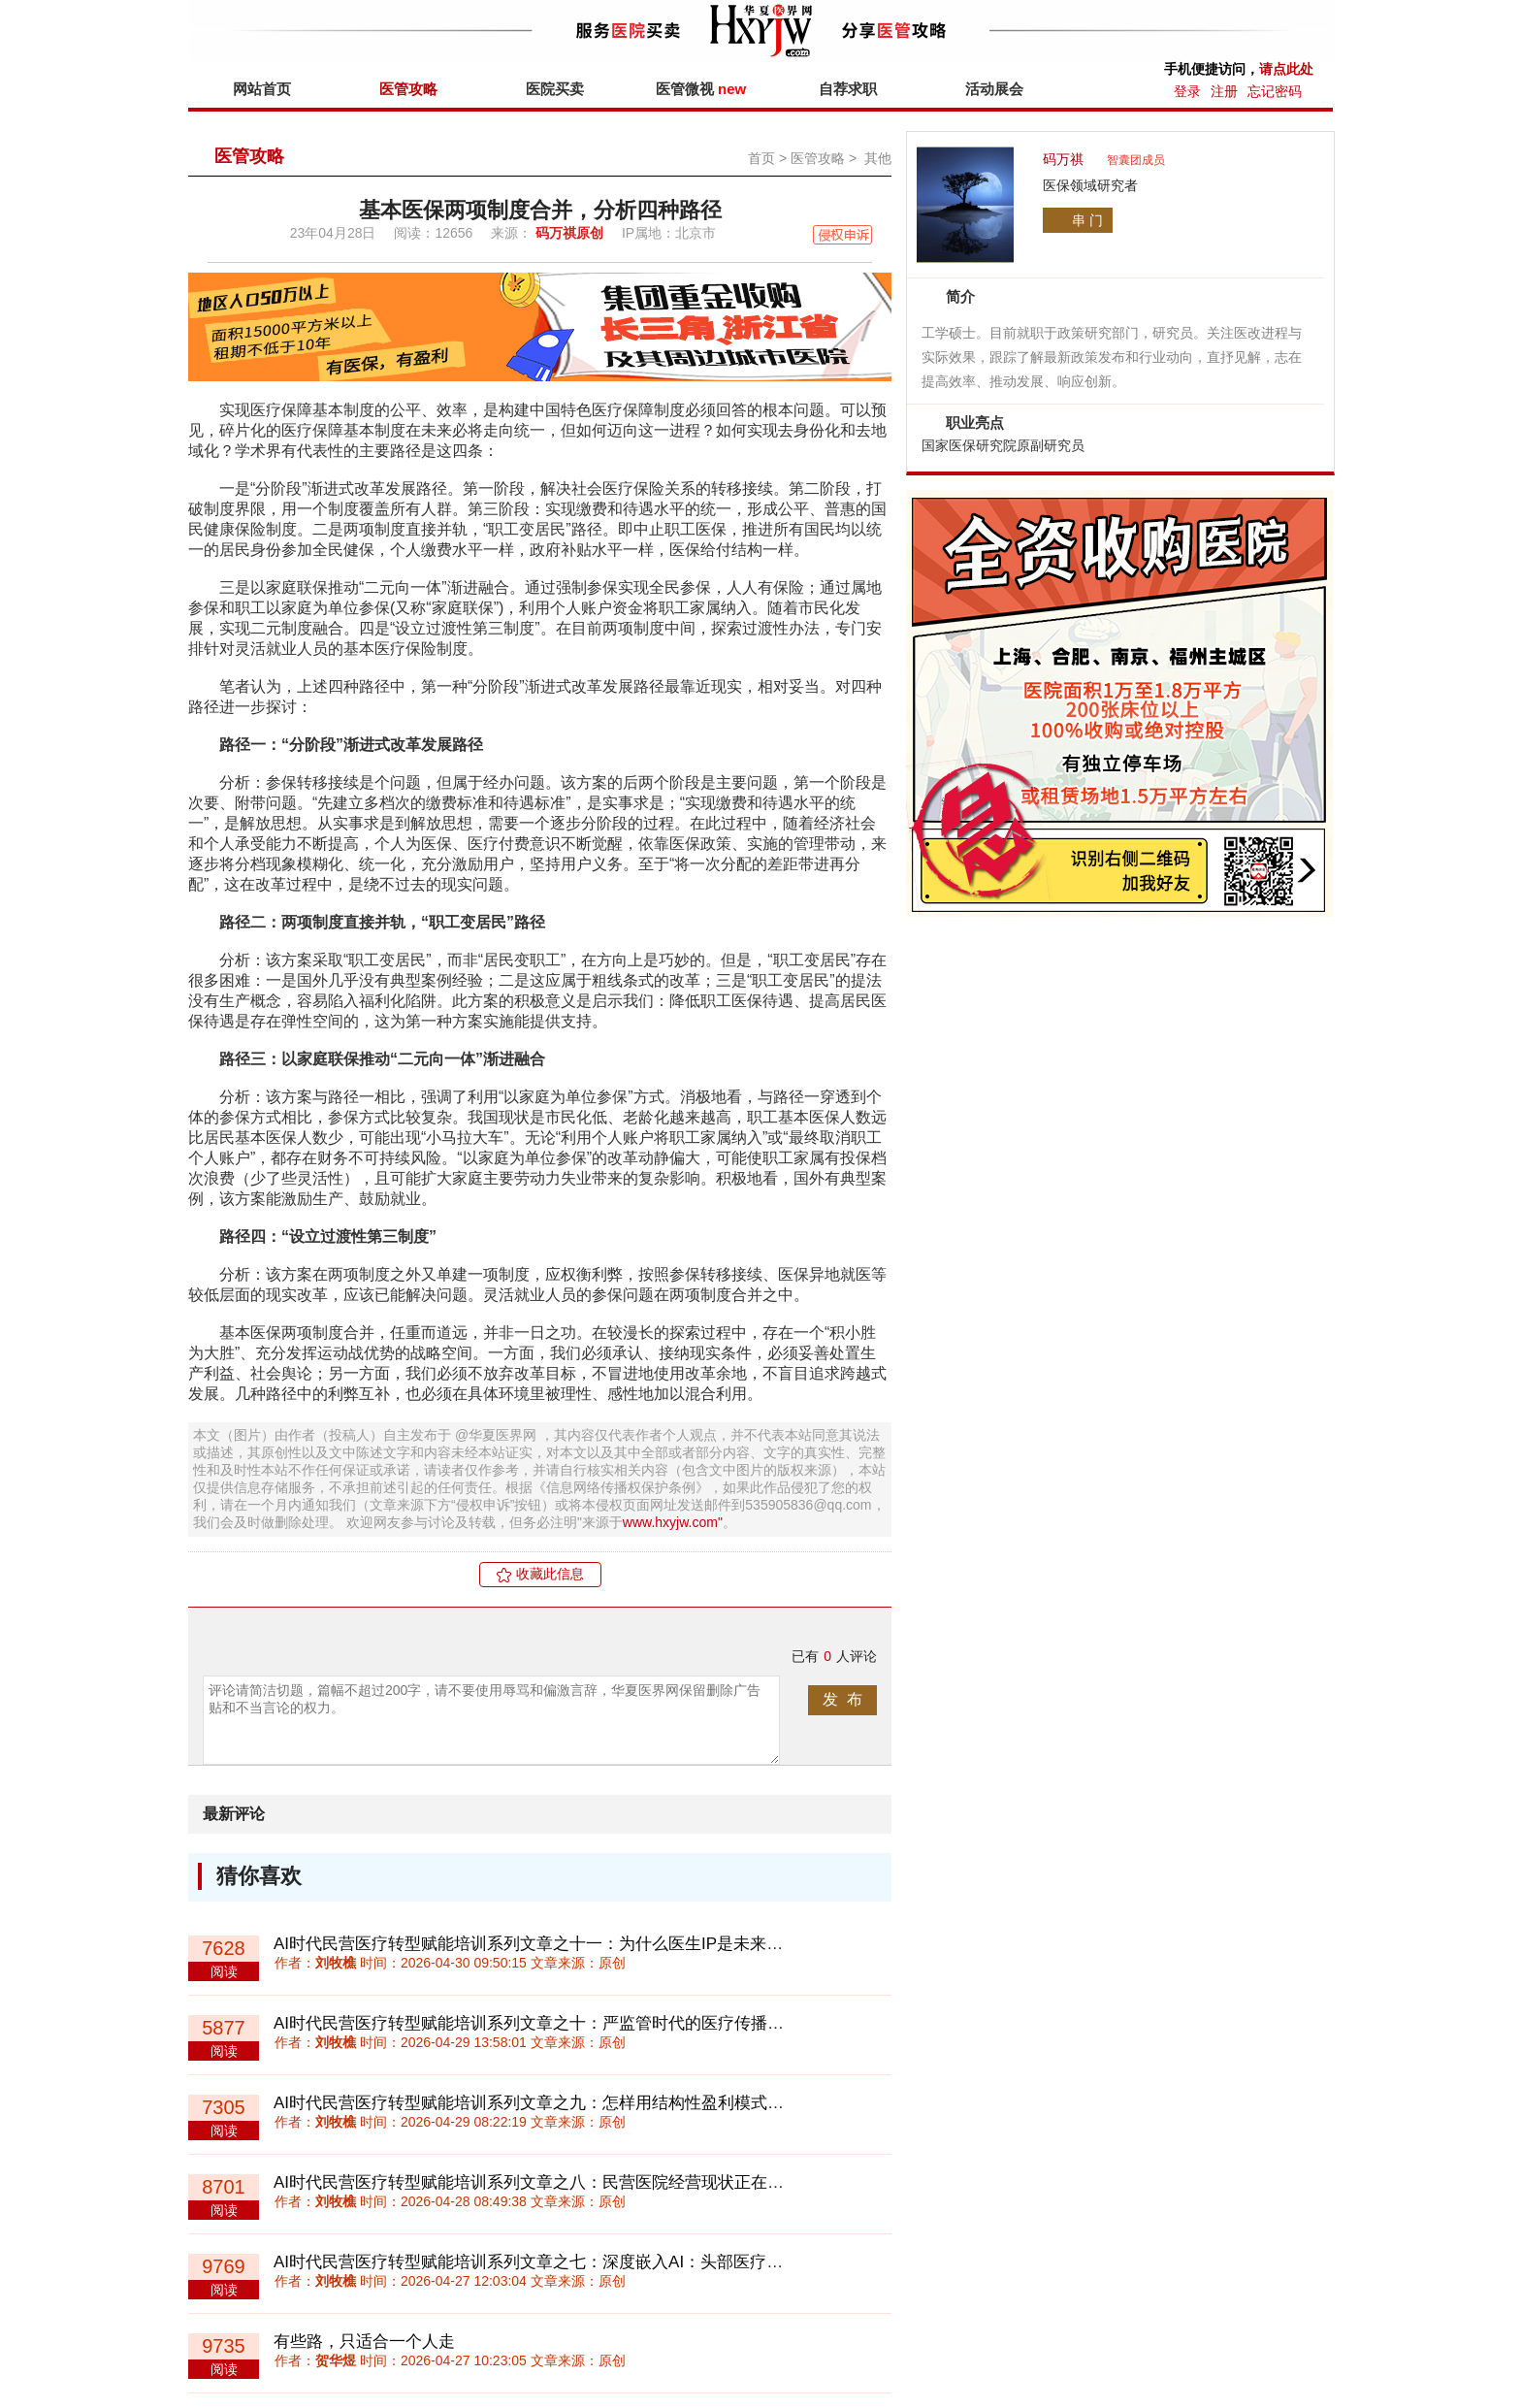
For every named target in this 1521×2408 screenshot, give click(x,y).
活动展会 (994, 89)
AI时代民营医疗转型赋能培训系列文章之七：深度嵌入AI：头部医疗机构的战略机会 (578, 2262)
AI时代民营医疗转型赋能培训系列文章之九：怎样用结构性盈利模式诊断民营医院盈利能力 (603, 2103)
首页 (761, 158)
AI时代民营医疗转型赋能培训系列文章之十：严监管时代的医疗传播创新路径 (553, 2023)
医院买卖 (555, 89)
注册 (1224, 91)
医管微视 (701, 89)
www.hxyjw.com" (673, 1522)
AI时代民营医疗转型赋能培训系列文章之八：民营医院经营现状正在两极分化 (553, 2182)
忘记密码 (1274, 91)
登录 (1187, 91)
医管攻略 (408, 89)
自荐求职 (848, 89)
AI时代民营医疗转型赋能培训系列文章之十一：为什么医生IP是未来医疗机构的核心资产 (594, 1944)
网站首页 (262, 89)
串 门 (1087, 220)
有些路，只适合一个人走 (364, 2341)
